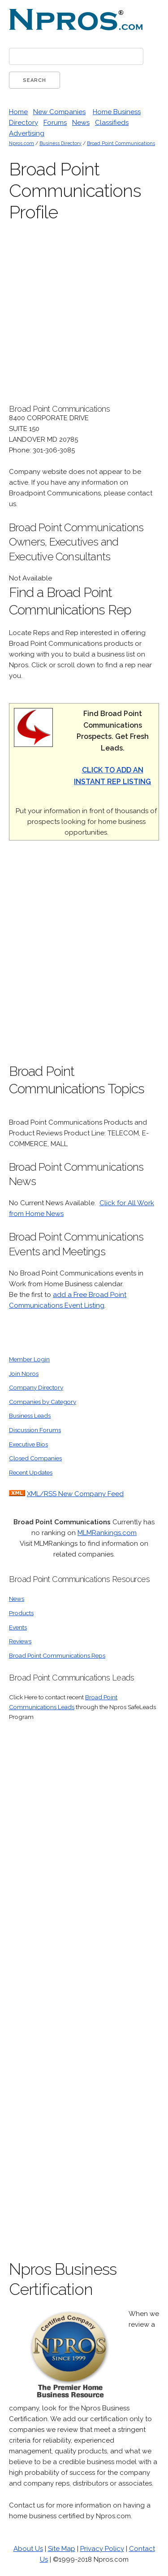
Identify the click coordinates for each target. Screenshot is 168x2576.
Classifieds (112, 123)
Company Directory (36, 1387)
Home (18, 112)
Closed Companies (35, 1458)
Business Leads (30, 1415)
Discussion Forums (35, 1429)
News (81, 123)
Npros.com (21, 143)
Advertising (26, 133)
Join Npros (24, 1373)
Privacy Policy (102, 2549)
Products (21, 1612)
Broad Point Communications (121, 143)
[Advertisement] (84, 957)
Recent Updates (30, 1472)
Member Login (29, 1359)
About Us (28, 2549)
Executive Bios (28, 1444)
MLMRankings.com (107, 1533)
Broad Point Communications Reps (57, 1655)
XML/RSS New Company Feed (75, 1494)
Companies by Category (42, 1401)
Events (18, 1627)
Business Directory (60, 143)
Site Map (61, 2549)
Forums (55, 123)
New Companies (59, 112)
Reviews (20, 1641)
